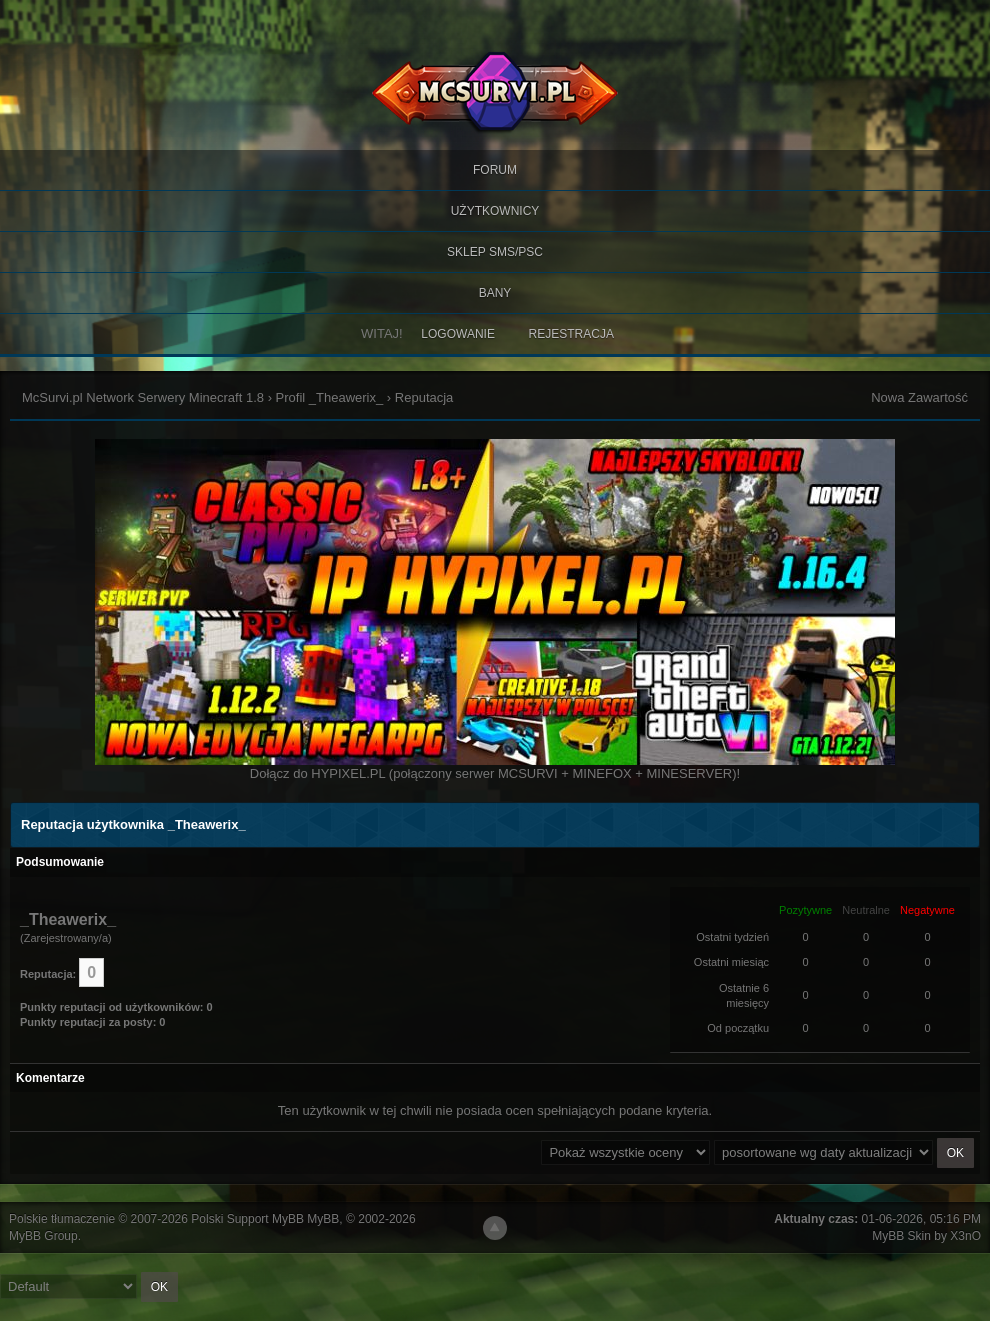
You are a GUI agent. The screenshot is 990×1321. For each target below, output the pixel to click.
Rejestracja (571, 334)
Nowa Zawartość (919, 397)
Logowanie (458, 334)
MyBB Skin (901, 1236)
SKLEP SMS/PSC (495, 252)
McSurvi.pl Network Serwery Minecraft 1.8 (143, 397)
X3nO (965, 1236)
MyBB (323, 1219)
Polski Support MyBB (247, 1219)
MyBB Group (43, 1236)
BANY (495, 293)
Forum (495, 170)
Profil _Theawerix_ (330, 397)
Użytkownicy (495, 211)
